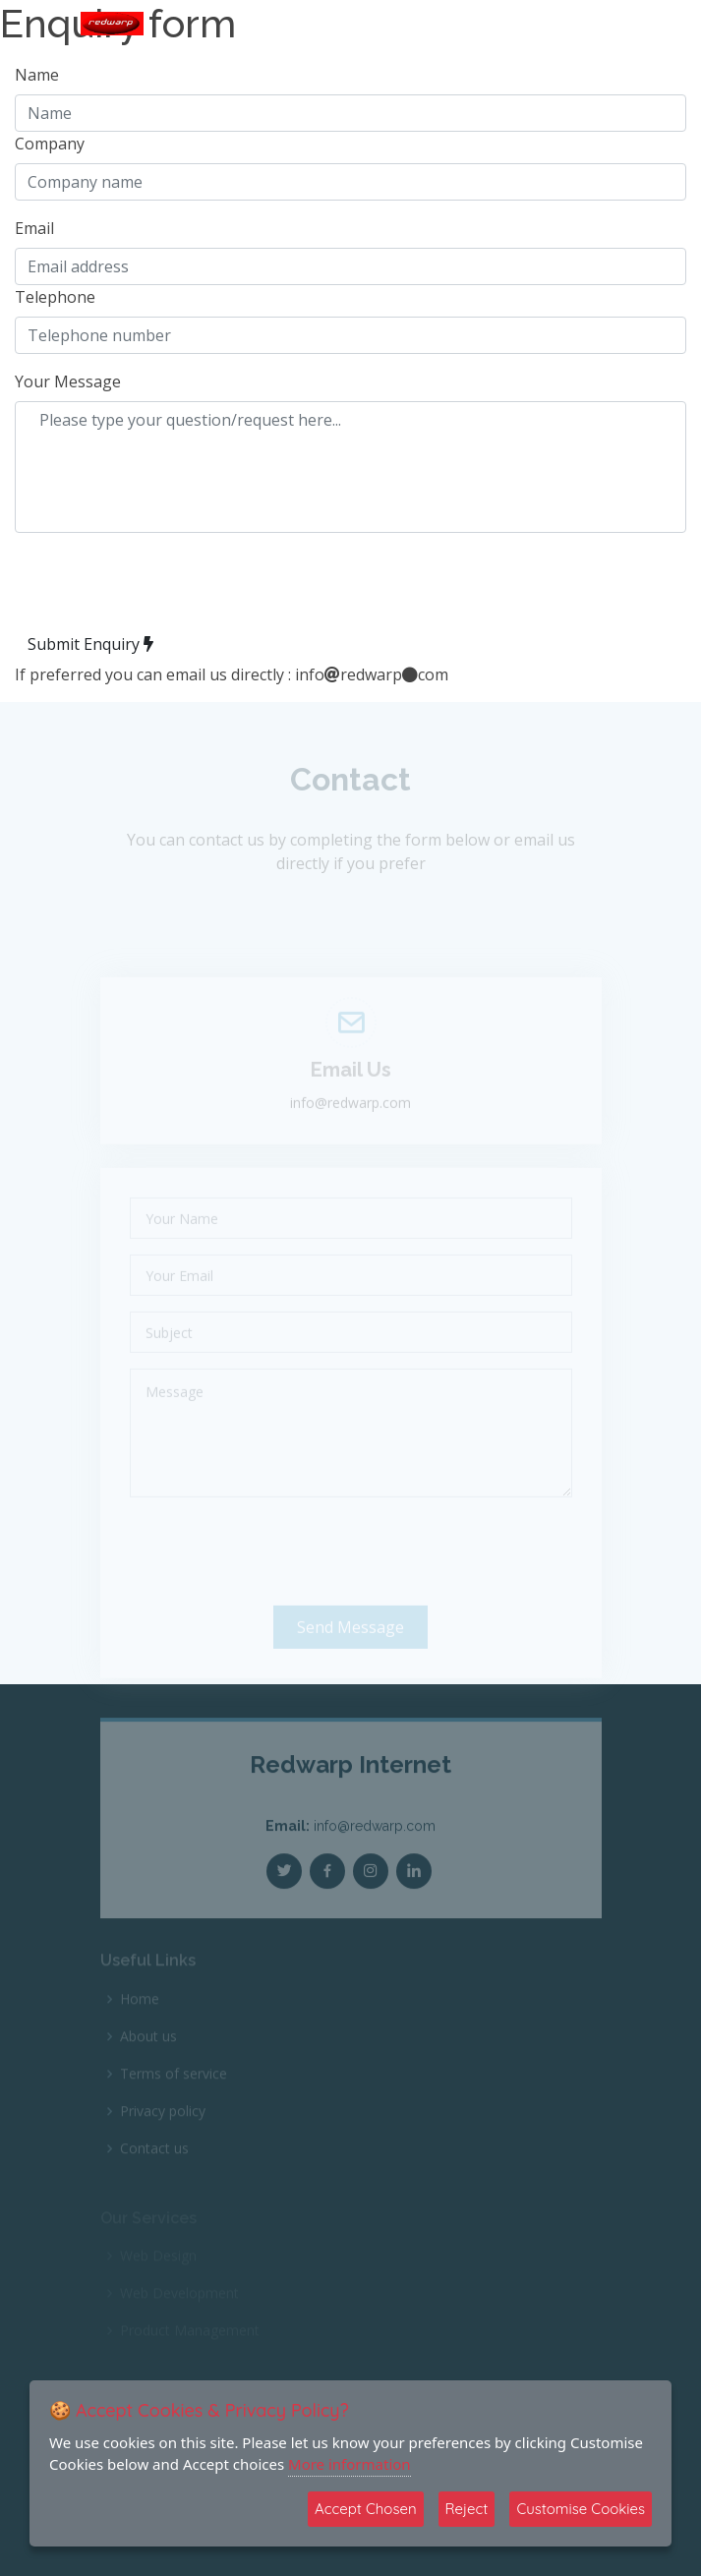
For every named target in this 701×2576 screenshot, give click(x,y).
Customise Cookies (580, 2508)
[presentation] (164, 587)
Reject (467, 2508)
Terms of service (173, 2086)
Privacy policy (162, 2124)
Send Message (350, 1645)
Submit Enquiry (90, 644)
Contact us (154, 2161)
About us (148, 2049)
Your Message (68, 381)
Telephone (55, 297)
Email (34, 228)
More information (349, 2464)
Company (50, 143)
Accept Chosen (366, 2508)
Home (139, 2012)
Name (37, 75)
